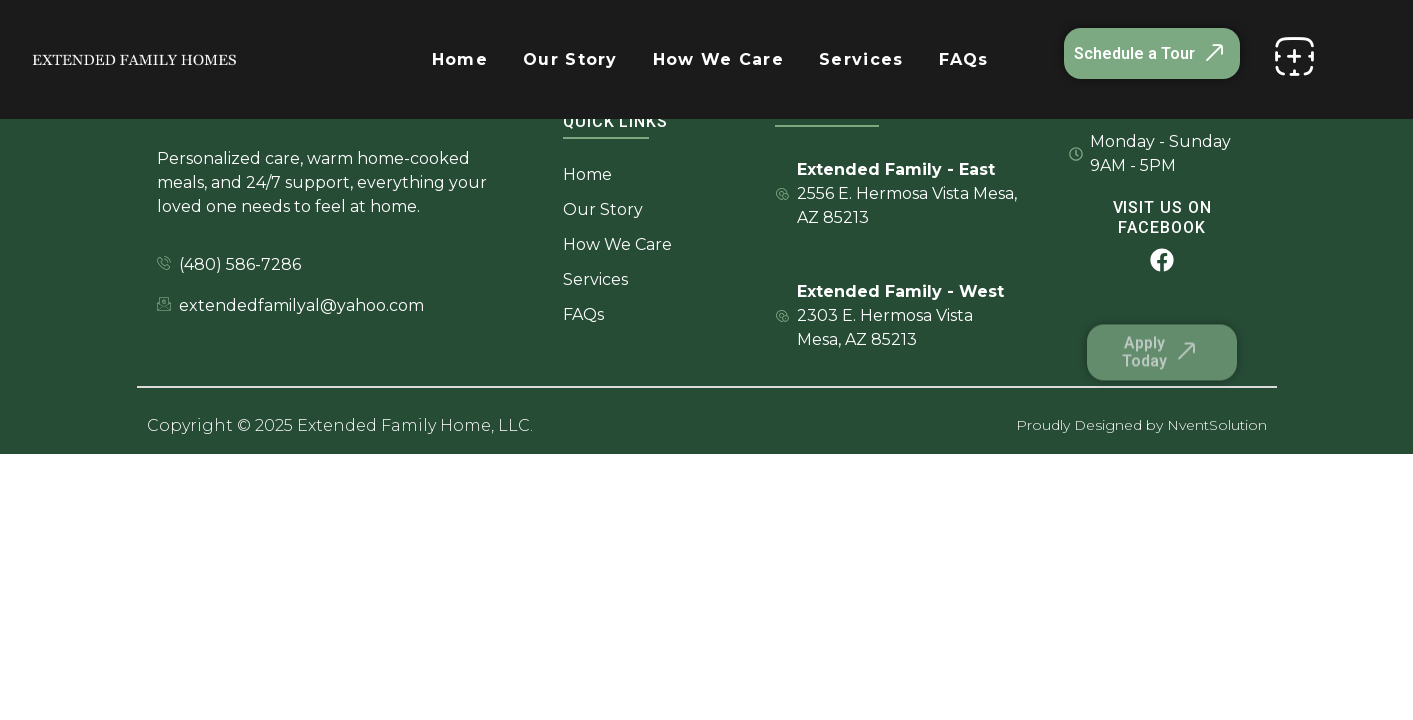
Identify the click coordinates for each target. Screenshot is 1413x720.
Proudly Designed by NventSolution (1141, 425)
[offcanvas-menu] (1294, 57)
